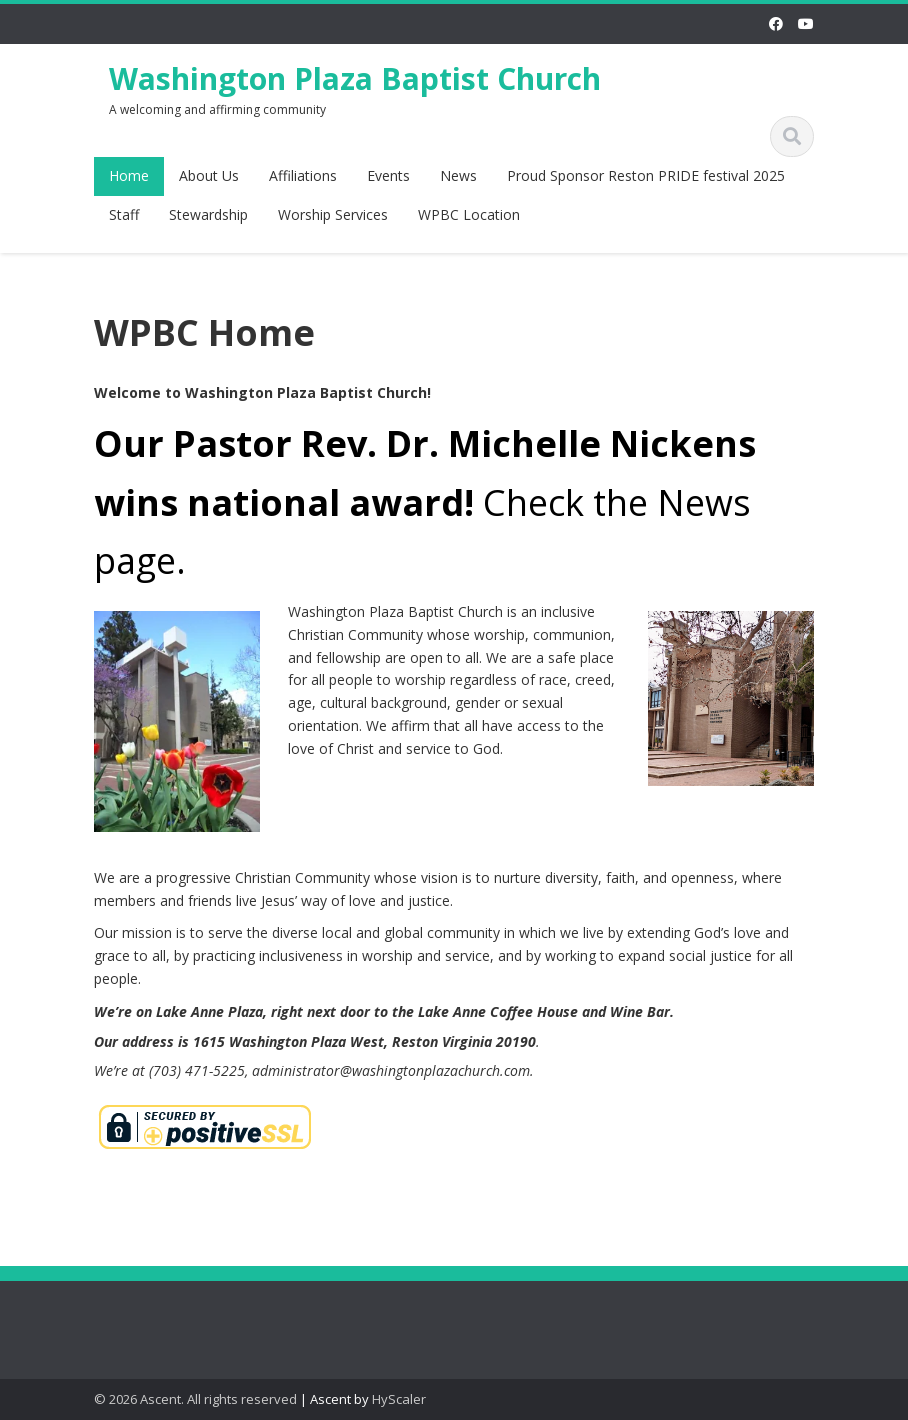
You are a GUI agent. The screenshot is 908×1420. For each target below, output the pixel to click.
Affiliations (303, 175)
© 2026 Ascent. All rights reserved (195, 1399)
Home (129, 175)
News (458, 175)
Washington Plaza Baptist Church (355, 78)
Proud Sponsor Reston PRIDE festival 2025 (646, 175)
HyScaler (399, 1399)
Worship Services (333, 214)
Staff (124, 214)
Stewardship (208, 214)
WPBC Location (469, 214)
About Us (209, 175)
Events (388, 175)
